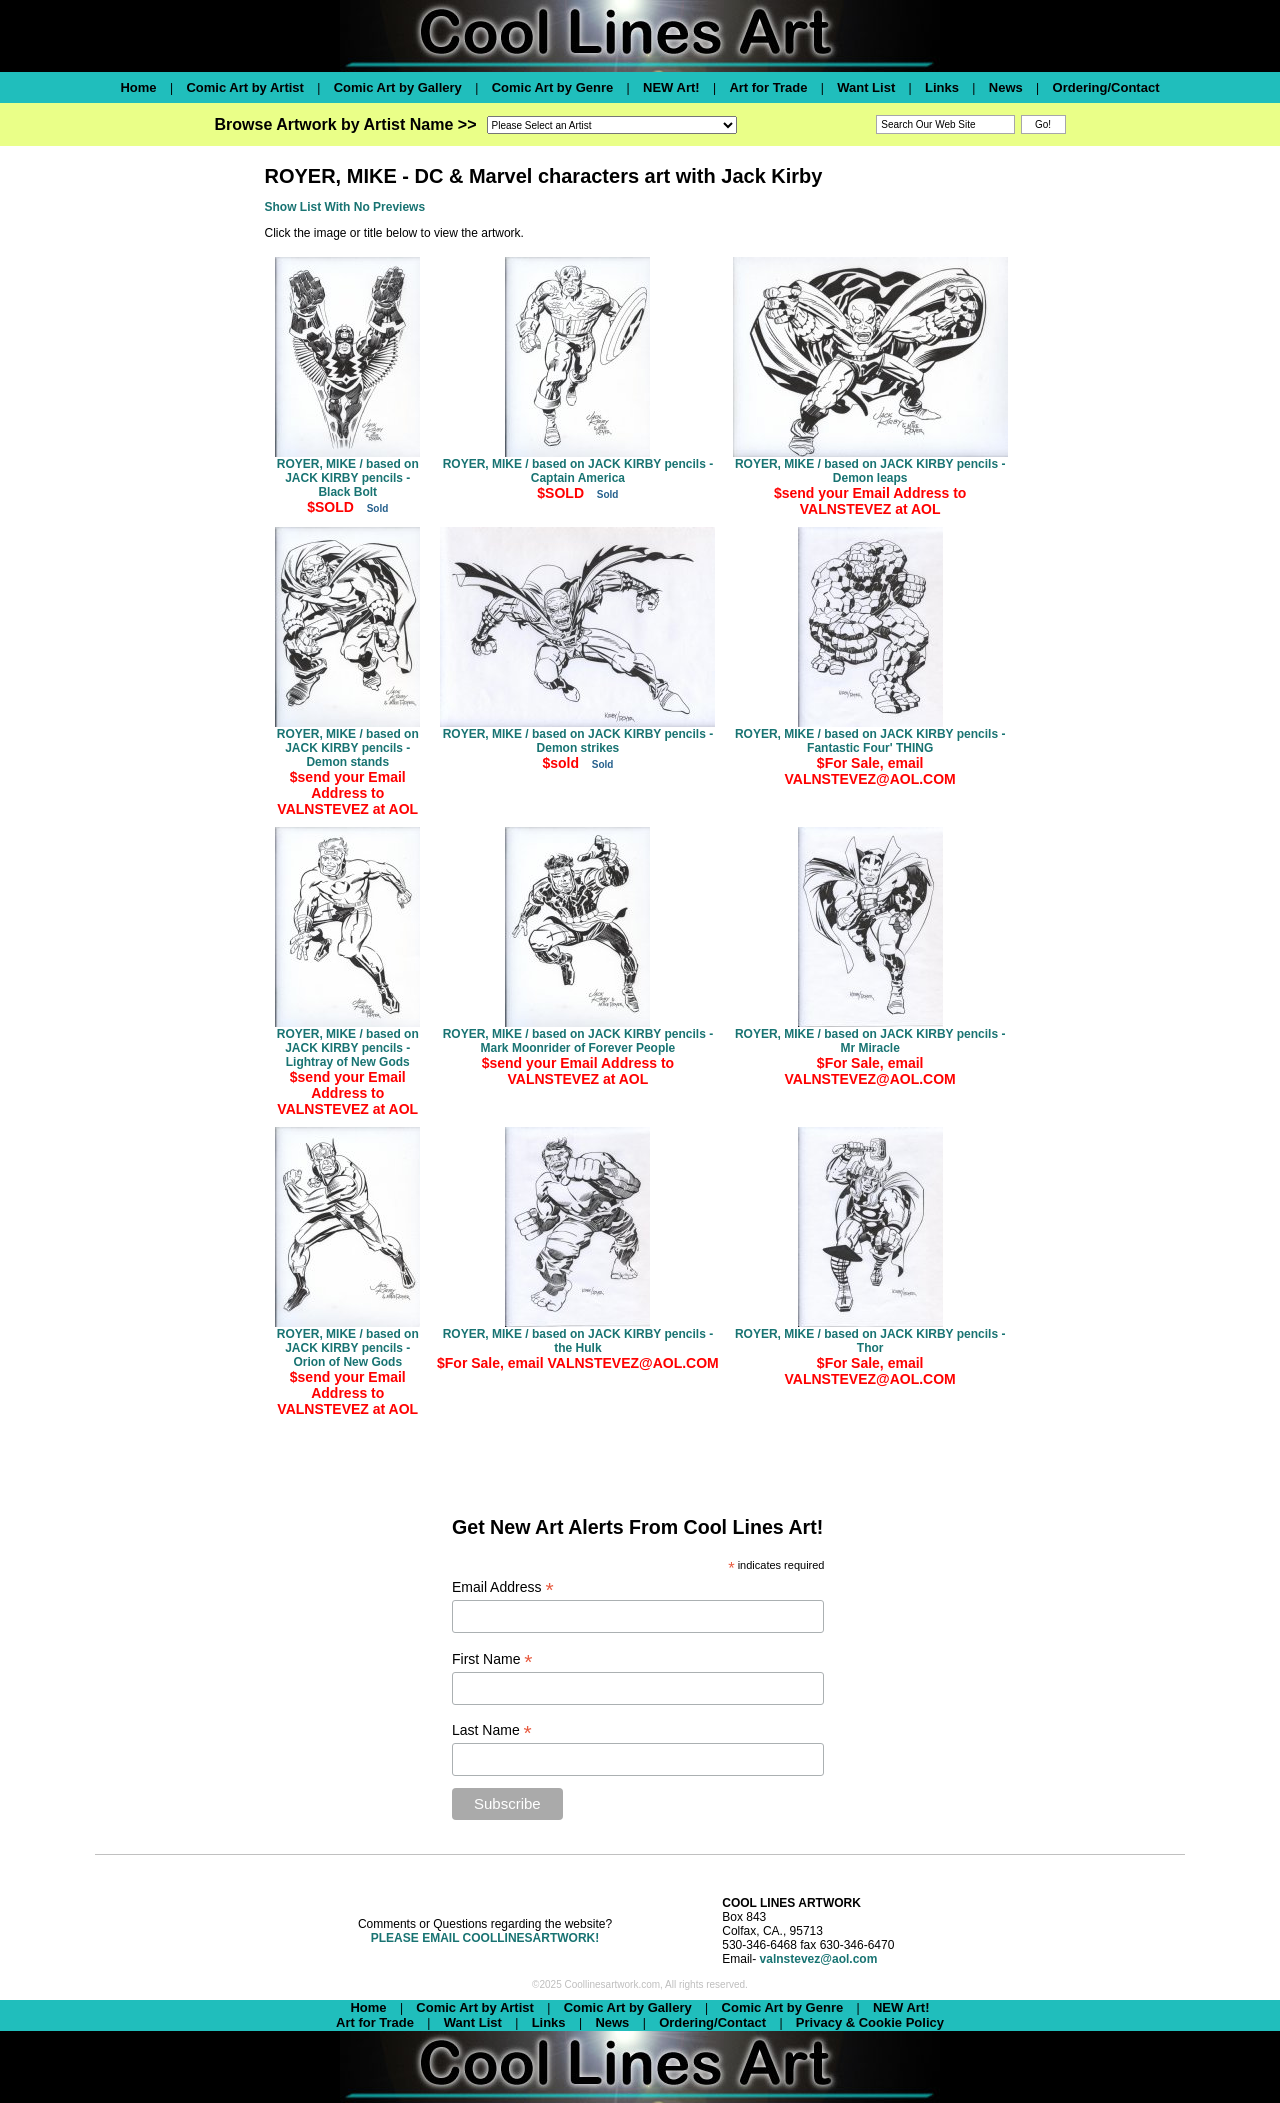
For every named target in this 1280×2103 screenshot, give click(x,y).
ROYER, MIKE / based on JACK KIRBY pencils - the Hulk (578, 1341)
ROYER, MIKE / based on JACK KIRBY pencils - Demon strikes (578, 741)
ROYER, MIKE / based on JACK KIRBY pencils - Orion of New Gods (348, 1348)
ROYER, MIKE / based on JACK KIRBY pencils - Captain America (578, 471)
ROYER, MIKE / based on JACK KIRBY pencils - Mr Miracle (870, 1041)
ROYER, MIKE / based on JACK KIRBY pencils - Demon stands (348, 748)
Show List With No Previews (345, 207)
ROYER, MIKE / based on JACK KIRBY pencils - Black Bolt (348, 478)
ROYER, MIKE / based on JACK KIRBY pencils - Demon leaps (870, 471)
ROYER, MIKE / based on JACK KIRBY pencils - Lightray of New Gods (348, 1048)
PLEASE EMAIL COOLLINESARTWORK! (485, 1938)
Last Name (492, 1730)
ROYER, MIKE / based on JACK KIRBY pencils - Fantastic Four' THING (870, 741)
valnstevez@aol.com (819, 1959)
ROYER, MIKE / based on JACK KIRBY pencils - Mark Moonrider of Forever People (578, 1041)
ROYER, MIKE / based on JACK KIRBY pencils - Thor (870, 1341)
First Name (492, 1659)
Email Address (503, 1587)
